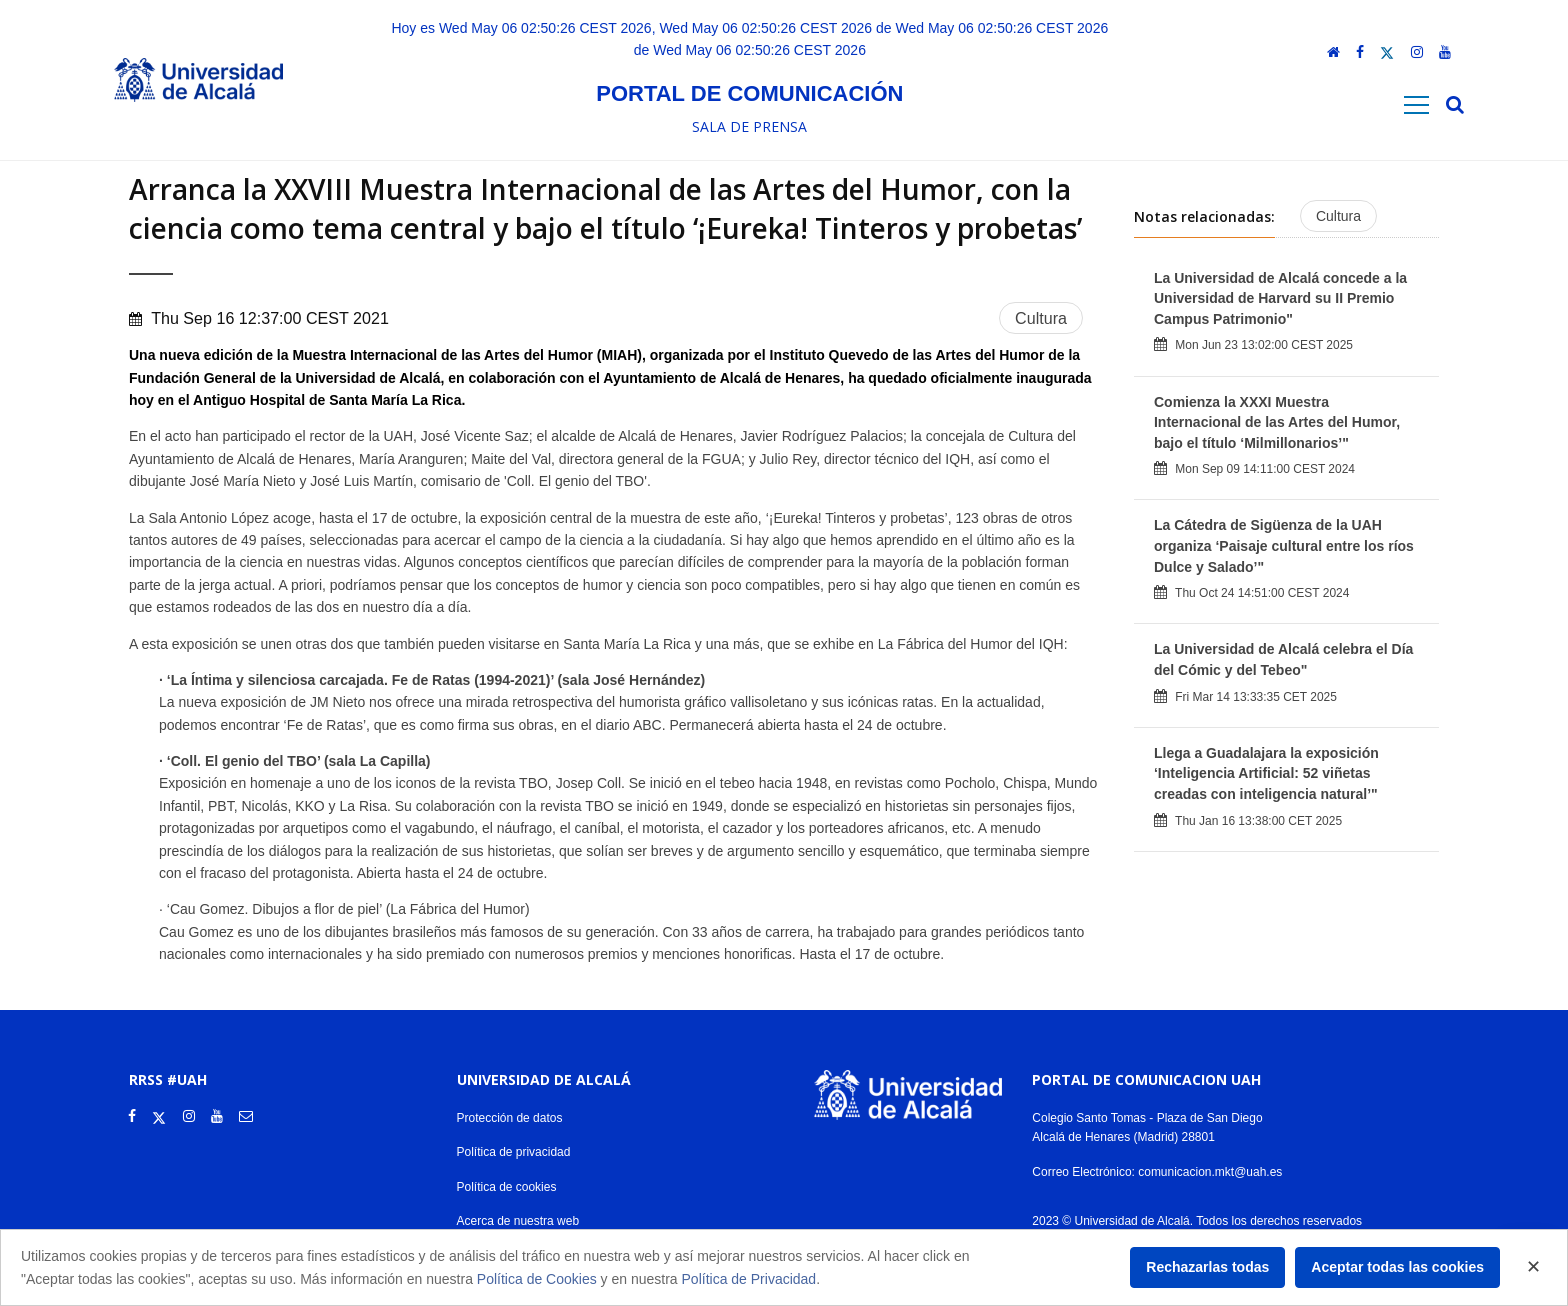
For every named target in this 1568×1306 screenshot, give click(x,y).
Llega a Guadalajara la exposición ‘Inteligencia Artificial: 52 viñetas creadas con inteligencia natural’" (1266, 773)
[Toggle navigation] (1416, 105)
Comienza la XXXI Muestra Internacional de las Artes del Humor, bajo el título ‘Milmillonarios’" (1277, 422)
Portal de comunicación (749, 93)
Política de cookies (507, 1187)
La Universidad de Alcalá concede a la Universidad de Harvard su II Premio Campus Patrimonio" (1280, 298)
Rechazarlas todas (1207, 1267)
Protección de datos (510, 1118)
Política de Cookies (537, 1279)
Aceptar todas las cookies (1397, 1267)
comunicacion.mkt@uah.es (1210, 1172)
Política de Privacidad (749, 1279)
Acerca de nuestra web (518, 1221)
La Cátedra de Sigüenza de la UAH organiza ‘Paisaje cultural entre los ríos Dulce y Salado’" (1284, 545)
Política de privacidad (514, 1152)
